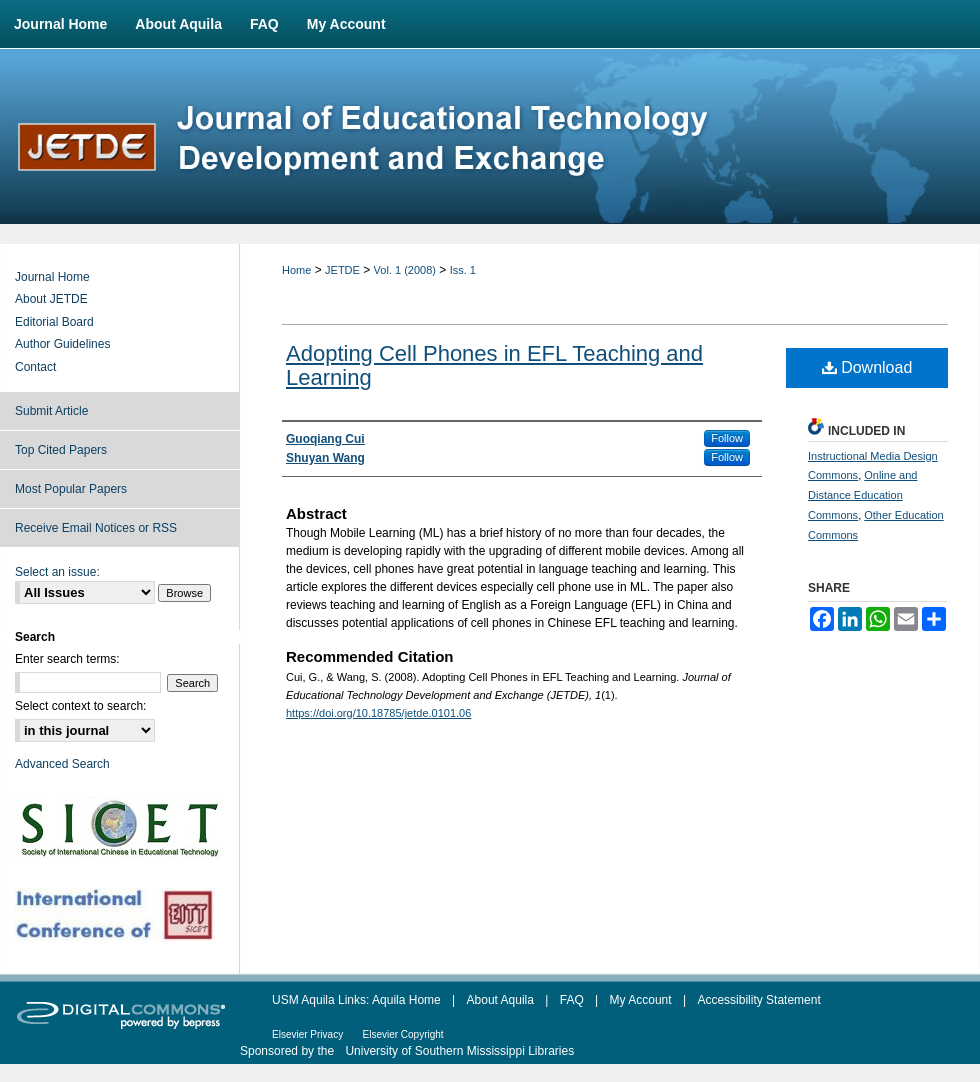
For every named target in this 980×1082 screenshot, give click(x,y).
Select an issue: (57, 572)
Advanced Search (62, 764)
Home (296, 270)
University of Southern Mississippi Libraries (459, 1051)
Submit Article (51, 411)
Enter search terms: (67, 659)
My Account (641, 1000)
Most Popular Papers (71, 489)
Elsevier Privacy (307, 1034)
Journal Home (52, 277)
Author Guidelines (62, 344)
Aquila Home (406, 1000)
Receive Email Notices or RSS (96, 528)
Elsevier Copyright (402, 1034)
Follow (727, 438)
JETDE (342, 270)
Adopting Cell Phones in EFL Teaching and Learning (494, 365)
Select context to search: (80, 706)
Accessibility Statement (758, 1000)
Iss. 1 (463, 270)
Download (867, 367)
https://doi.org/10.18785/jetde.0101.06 (378, 713)
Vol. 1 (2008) (405, 270)
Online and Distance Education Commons (862, 495)
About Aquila (500, 1000)
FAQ (572, 1000)
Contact (35, 367)
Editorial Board (54, 322)
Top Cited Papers (61, 450)
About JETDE (51, 299)
